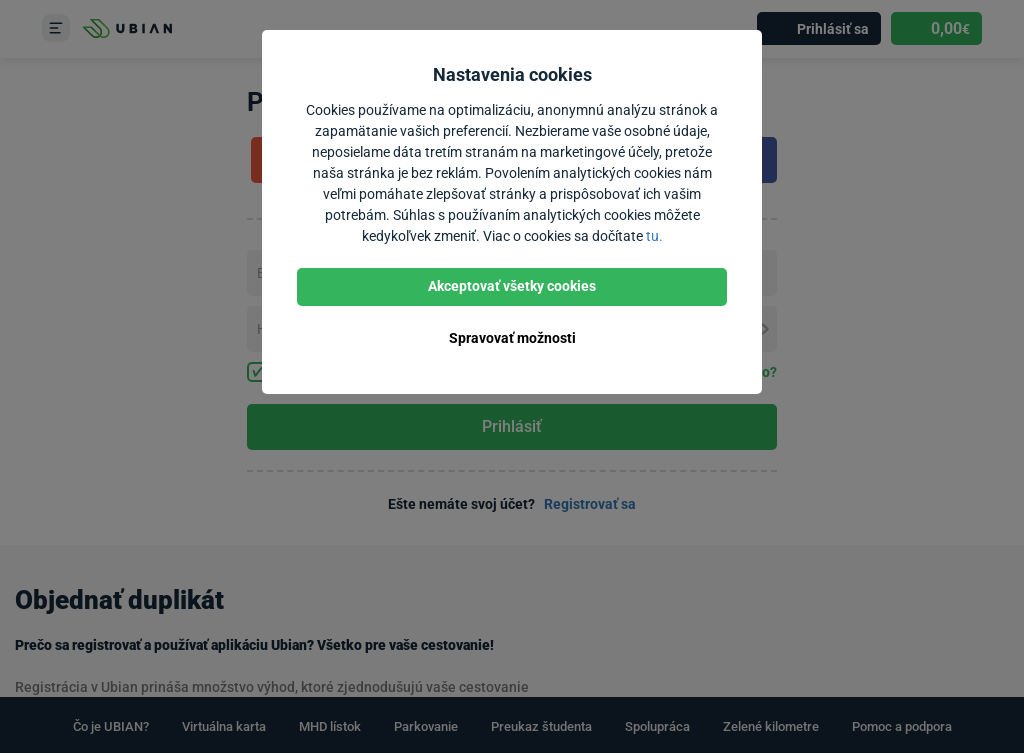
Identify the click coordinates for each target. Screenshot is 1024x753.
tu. (654, 236)
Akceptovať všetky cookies (512, 286)
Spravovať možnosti (512, 338)
